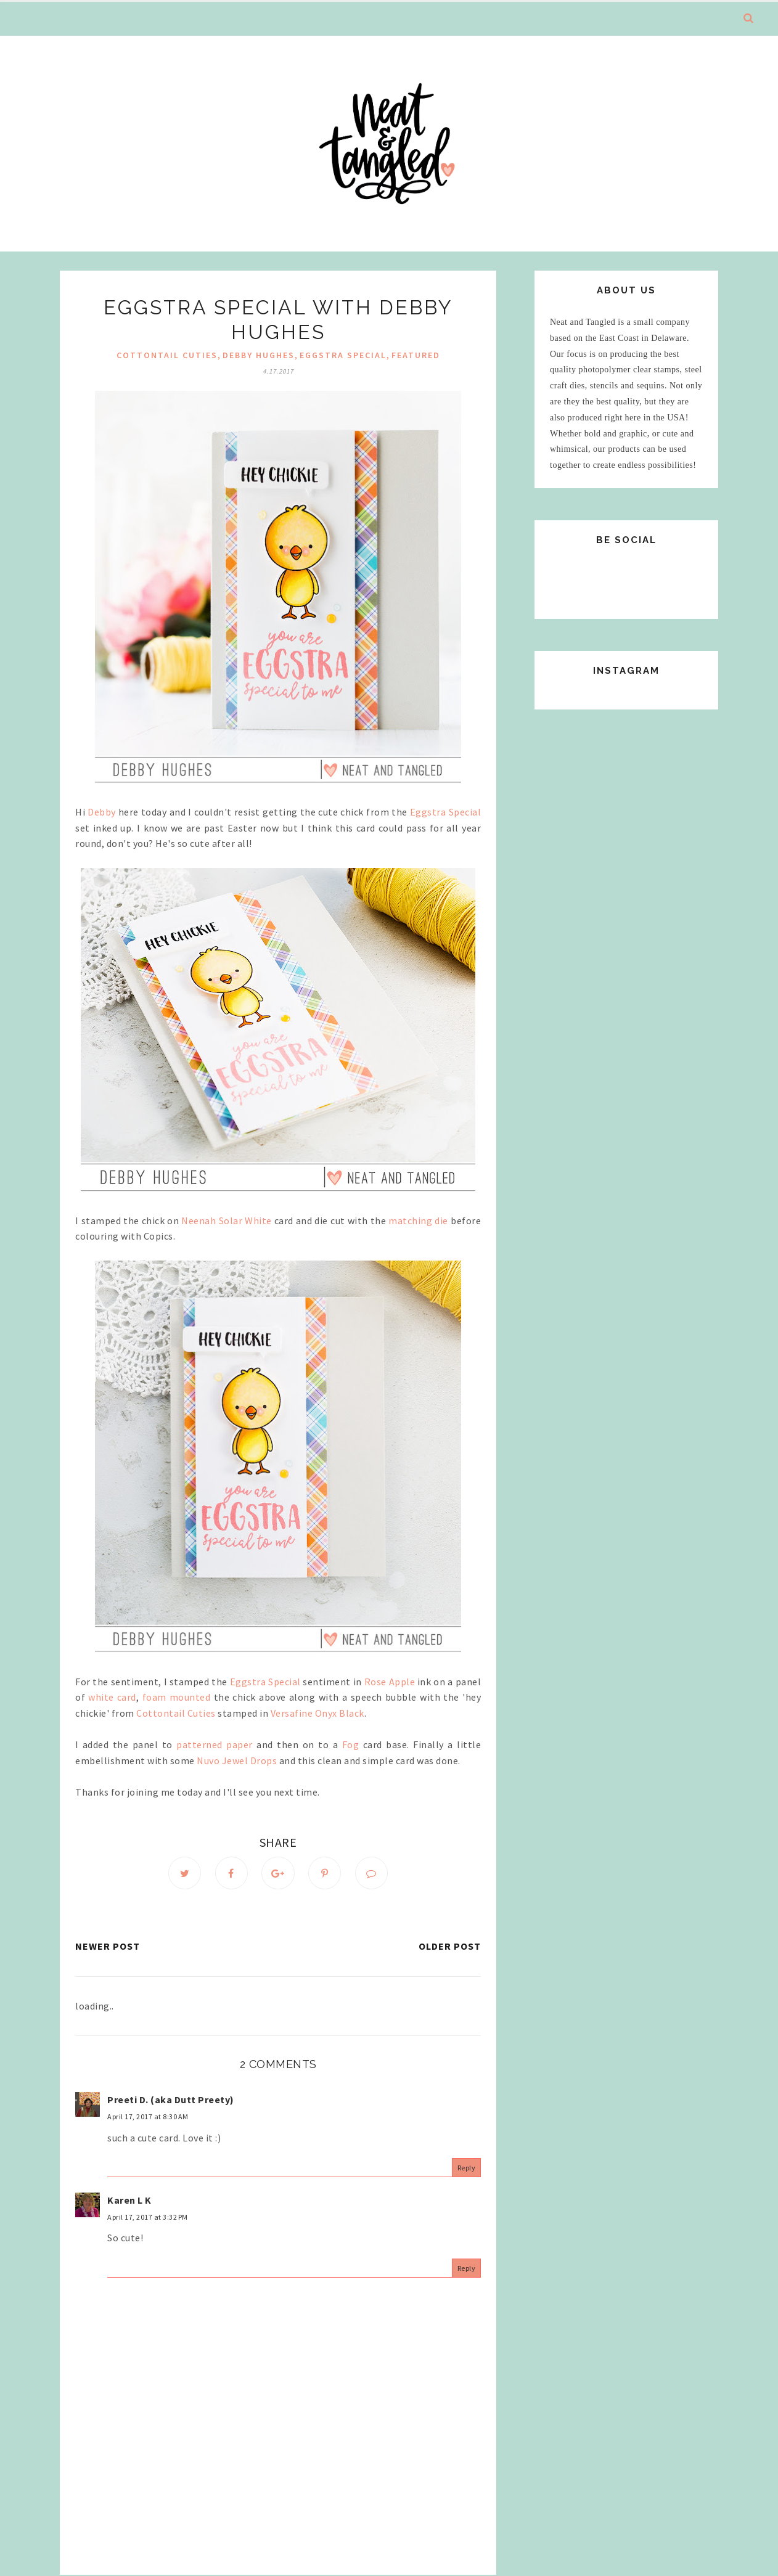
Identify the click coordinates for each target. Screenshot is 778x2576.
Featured (415, 355)
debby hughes (259, 355)
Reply (466, 2168)
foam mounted (176, 1697)
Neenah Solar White (226, 1220)
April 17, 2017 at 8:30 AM (148, 2117)
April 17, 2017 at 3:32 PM (147, 2217)
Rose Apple (389, 1681)
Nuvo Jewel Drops (237, 1760)
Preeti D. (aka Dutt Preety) (170, 2100)
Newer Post (107, 1946)
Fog (350, 1744)
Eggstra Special (343, 355)
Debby (102, 812)
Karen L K (129, 2200)
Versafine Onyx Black (317, 1713)
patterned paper (214, 1744)
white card (112, 1697)
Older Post (450, 1946)
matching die (418, 1220)
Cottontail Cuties (167, 355)
